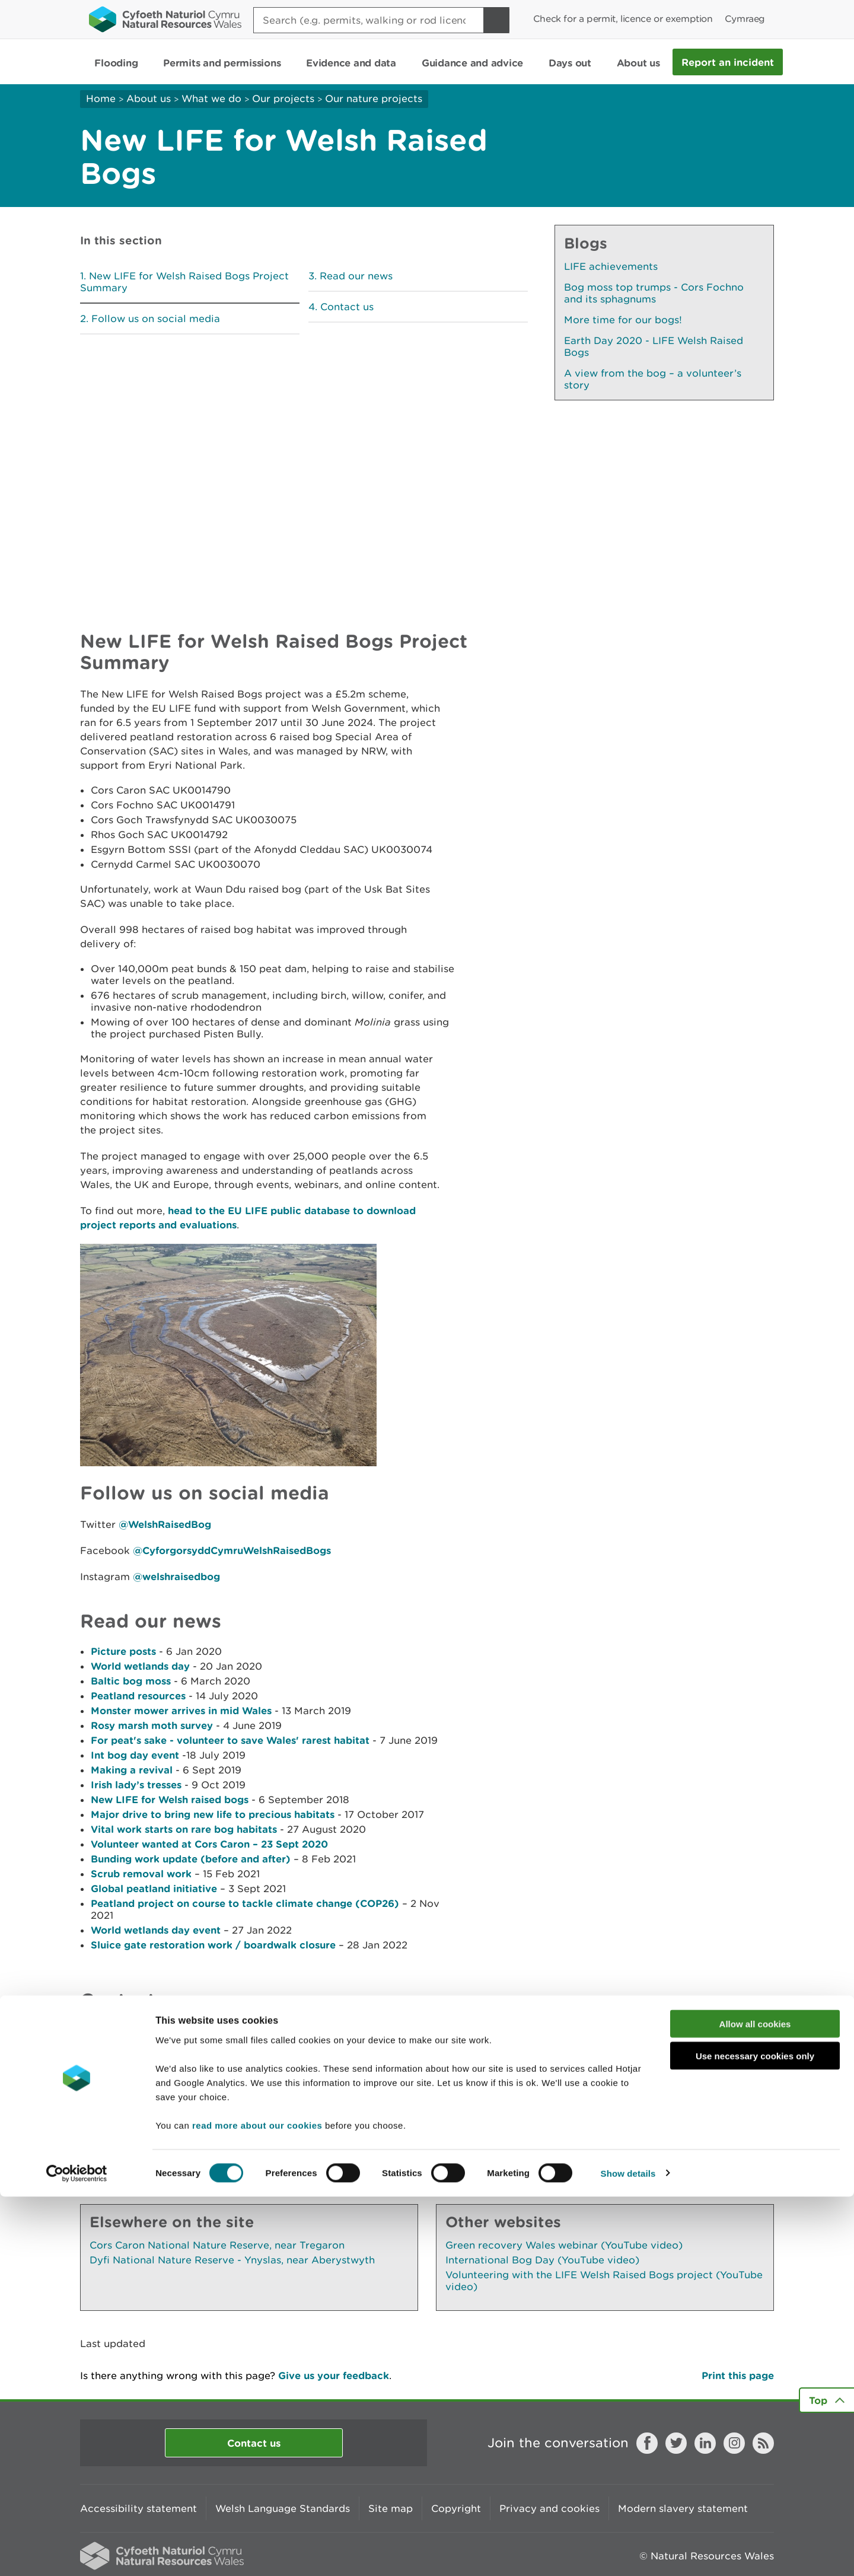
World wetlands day (140, 1665)
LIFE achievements (611, 266)
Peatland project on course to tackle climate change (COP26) (245, 1903)
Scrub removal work (141, 1873)
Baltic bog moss (131, 1680)
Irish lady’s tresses (136, 1784)
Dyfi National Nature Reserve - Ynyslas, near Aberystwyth (232, 2260)
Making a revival (132, 1769)
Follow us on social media (155, 318)
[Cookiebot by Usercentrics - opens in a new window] (76, 2553)
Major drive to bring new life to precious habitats (212, 1814)
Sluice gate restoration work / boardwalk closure (213, 1944)
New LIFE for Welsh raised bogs (169, 1799)
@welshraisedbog (176, 1576)
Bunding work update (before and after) (191, 1858)
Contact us (347, 307)
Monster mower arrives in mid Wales (181, 1710)
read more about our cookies (257, 2504)
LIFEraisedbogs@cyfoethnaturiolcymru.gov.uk (195, 2045)
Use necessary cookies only (755, 2436)
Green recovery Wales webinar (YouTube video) (564, 2245)
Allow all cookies (755, 2403)
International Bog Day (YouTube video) (542, 2260)
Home (101, 98)
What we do (211, 98)
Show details (628, 2553)
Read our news (356, 276)
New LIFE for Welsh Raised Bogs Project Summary (184, 282)
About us (148, 98)
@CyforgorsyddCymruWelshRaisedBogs (232, 1550)
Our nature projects (373, 98)
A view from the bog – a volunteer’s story (652, 379)
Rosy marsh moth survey (152, 1725)
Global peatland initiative (154, 1888)
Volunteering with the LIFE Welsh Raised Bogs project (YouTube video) (604, 2280)
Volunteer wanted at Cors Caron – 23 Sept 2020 (209, 1843)
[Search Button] (496, 20)
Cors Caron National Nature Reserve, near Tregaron (217, 2245)
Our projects (283, 98)
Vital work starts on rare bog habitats (184, 1829)
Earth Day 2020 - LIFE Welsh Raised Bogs (653, 346)
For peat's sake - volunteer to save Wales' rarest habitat (230, 1740)
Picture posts (123, 1651)
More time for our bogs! (623, 320)
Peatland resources (138, 1695)
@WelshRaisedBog (165, 1524)
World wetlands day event (156, 1929)
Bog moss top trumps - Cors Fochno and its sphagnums (654, 293)
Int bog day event (135, 1754)
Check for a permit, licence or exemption (623, 18)
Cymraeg (745, 18)
